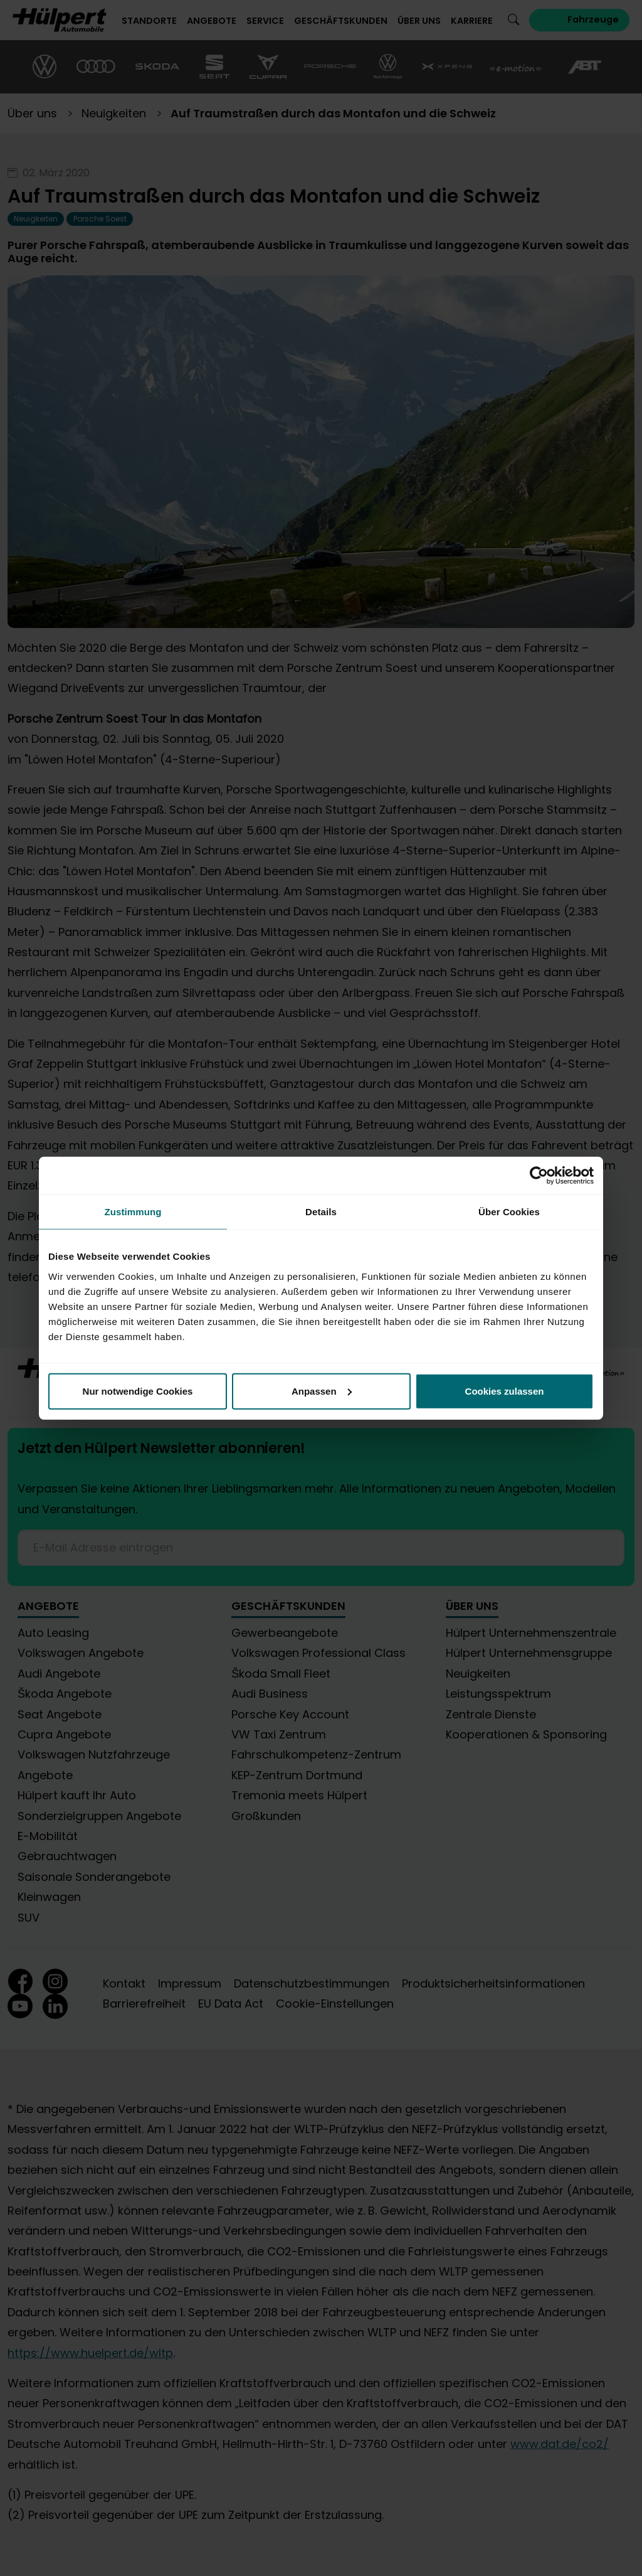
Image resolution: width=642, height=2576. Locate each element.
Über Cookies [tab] (509, 1211)
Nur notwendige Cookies (138, 1390)
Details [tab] (321, 1211)
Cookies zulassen (504, 1390)
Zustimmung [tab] (133, 1211)
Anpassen (322, 1390)
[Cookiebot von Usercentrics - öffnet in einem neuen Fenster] (539, 1175)
